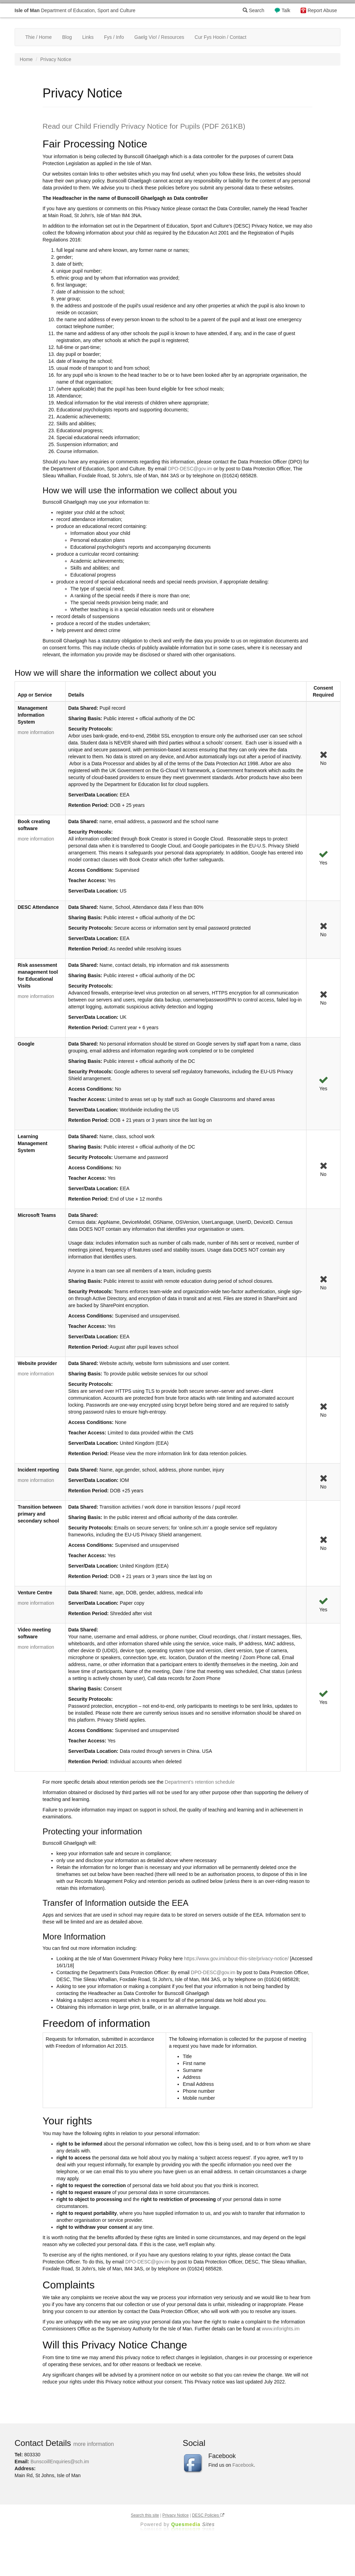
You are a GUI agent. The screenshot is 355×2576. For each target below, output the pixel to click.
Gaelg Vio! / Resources (159, 37)
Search (253, 10)
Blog (67, 37)
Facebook (242, 2465)
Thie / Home (38, 37)
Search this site (145, 2515)
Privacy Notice (175, 2515)
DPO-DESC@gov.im (190, 468)
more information (36, 732)
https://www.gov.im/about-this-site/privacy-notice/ (236, 1958)
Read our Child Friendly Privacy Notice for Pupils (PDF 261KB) (144, 126)
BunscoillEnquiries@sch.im (60, 2461)
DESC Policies (208, 2515)
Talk (286, 10)
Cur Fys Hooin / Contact (220, 37)
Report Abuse (322, 10)
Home (26, 59)
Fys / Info (114, 37)
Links (88, 37)
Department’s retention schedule (199, 1782)
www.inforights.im (281, 2328)
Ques (193, 2524)
